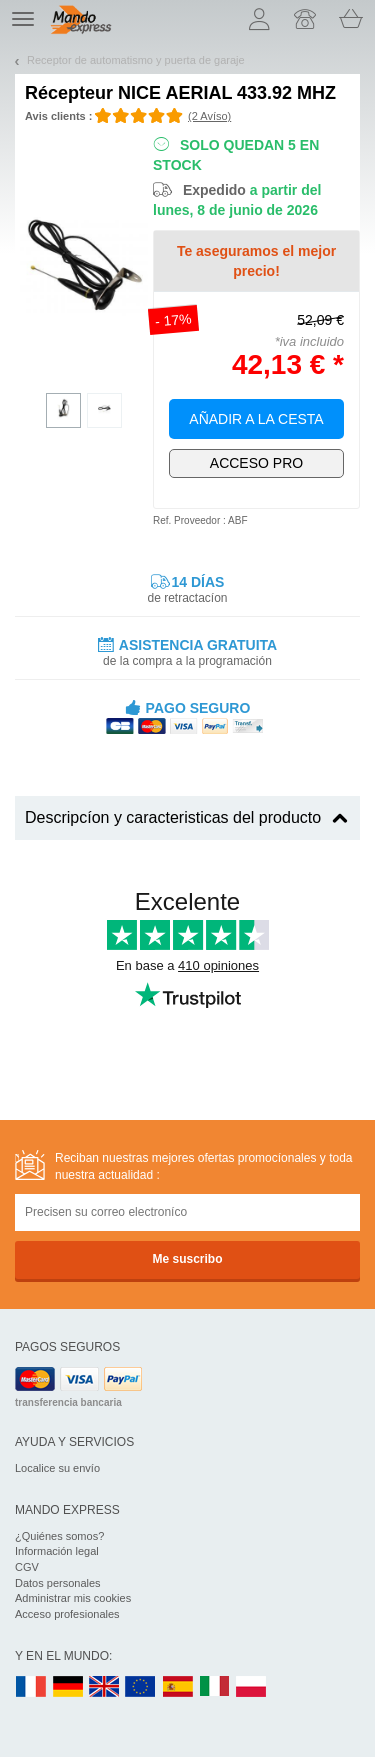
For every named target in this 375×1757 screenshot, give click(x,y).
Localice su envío (57, 1468)
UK (105, 1687)
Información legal (57, 1551)
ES (178, 1687)
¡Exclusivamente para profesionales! (256, 463)
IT (215, 1687)
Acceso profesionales (67, 1614)
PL (252, 1687)
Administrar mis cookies (73, 1598)
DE (68, 1687)
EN (141, 1687)
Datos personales (58, 1583)
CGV (27, 1567)
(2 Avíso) (209, 116)
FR (31, 1687)
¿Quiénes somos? (59, 1536)
